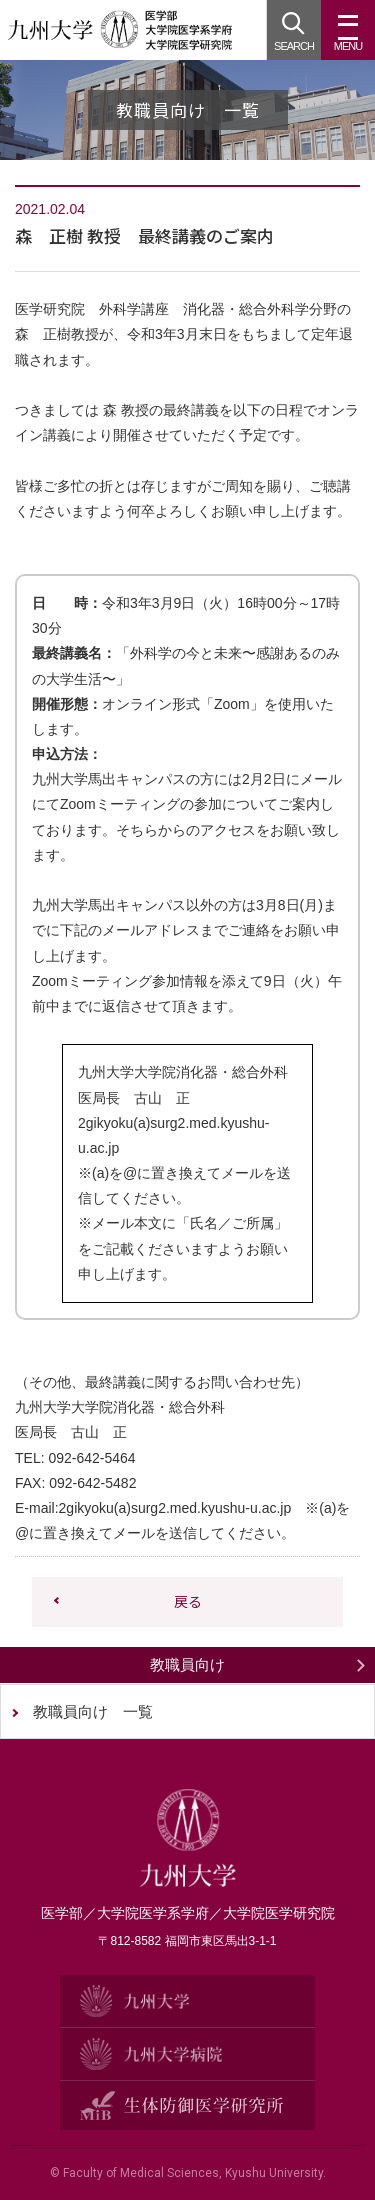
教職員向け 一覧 (93, 1711)
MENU (348, 38)
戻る (188, 1601)
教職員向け (187, 1664)
